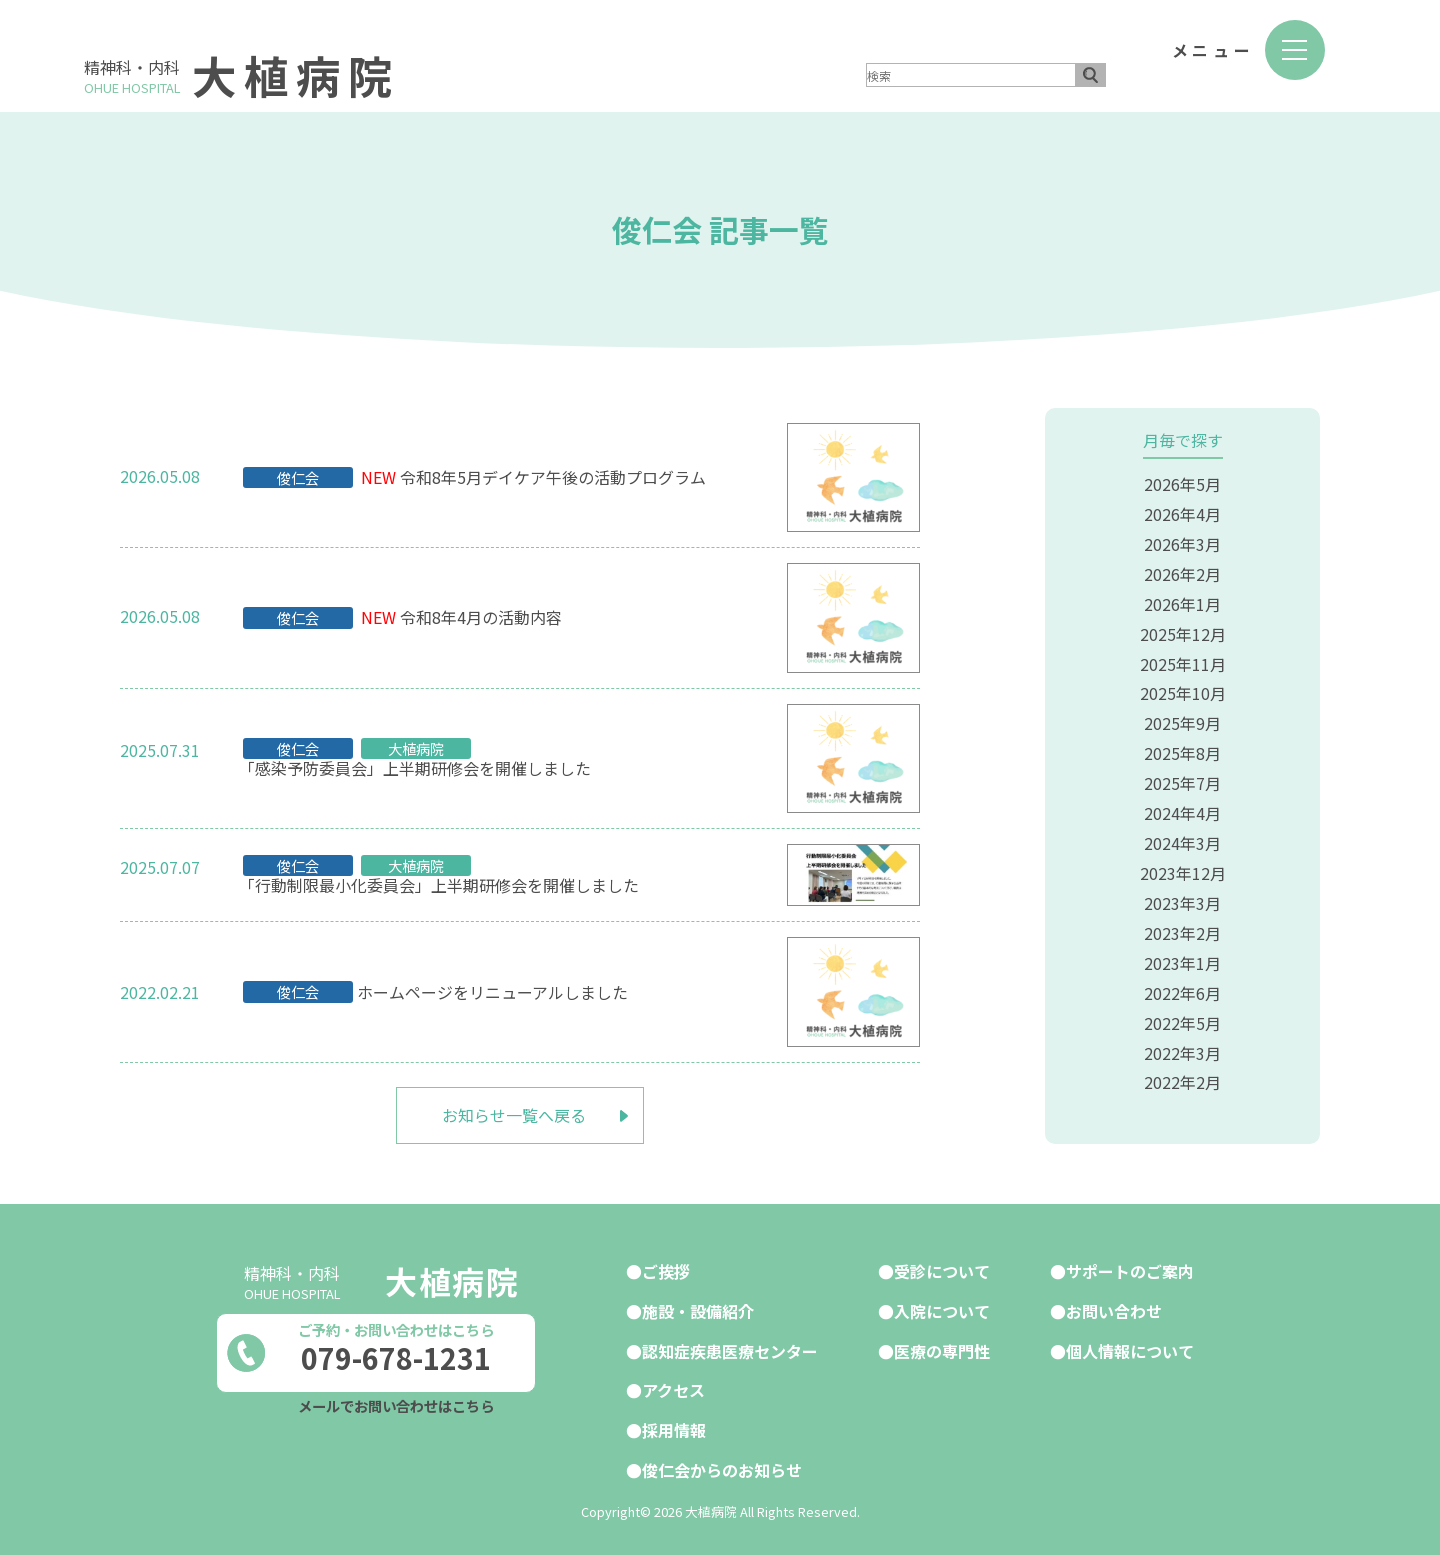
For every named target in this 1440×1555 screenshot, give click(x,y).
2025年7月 (1182, 774)
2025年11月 (1183, 658)
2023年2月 (1182, 919)
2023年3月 (1182, 890)
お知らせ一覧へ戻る (514, 1114)
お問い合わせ (1114, 1308)
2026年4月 (1182, 513)
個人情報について (1130, 1347)
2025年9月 (1182, 716)
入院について (942, 1308)
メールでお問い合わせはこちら (396, 1404)
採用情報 (674, 1425)
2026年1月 (1182, 600)
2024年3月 (1182, 832)
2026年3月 (1182, 542)
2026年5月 (1182, 484)
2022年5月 (1182, 1006)
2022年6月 (1182, 977)
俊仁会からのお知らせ (722, 1464)
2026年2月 (1182, 571)
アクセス (673, 1386)
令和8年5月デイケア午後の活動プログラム (553, 477)
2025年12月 (1183, 629)
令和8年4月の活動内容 (481, 617)
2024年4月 (1182, 803)
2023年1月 (1182, 948)
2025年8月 (1182, 745)
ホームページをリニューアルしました (492, 991)
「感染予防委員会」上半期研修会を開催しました (415, 768)
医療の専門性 (942, 1347)
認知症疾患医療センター (730, 1347)
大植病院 (298, 74)
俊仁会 (298, 477)
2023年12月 (1183, 861)
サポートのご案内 (1130, 1269)
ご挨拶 (666, 1269)
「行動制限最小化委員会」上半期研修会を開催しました (439, 885)
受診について (942, 1269)
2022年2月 (1182, 1064)
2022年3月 (1182, 1035)
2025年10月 (1183, 687)
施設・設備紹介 (698, 1308)
